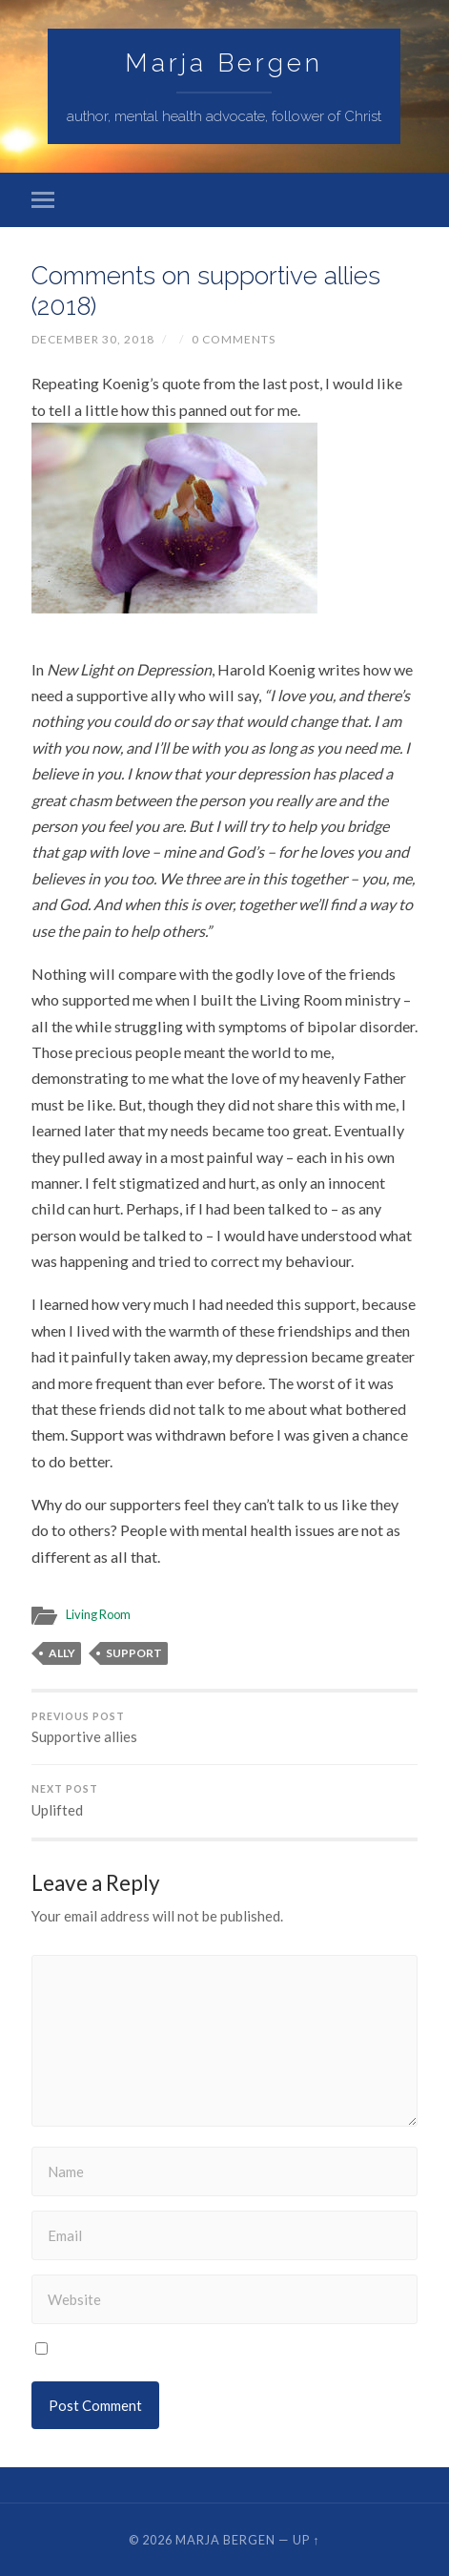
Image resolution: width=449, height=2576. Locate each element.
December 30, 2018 (92, 339)
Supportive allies (224, 1728)
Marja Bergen (224, 62)
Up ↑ (306, 2539)
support (134, 1653)
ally (62, 1653)
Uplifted (224, 1800)
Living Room (98, 1614)
